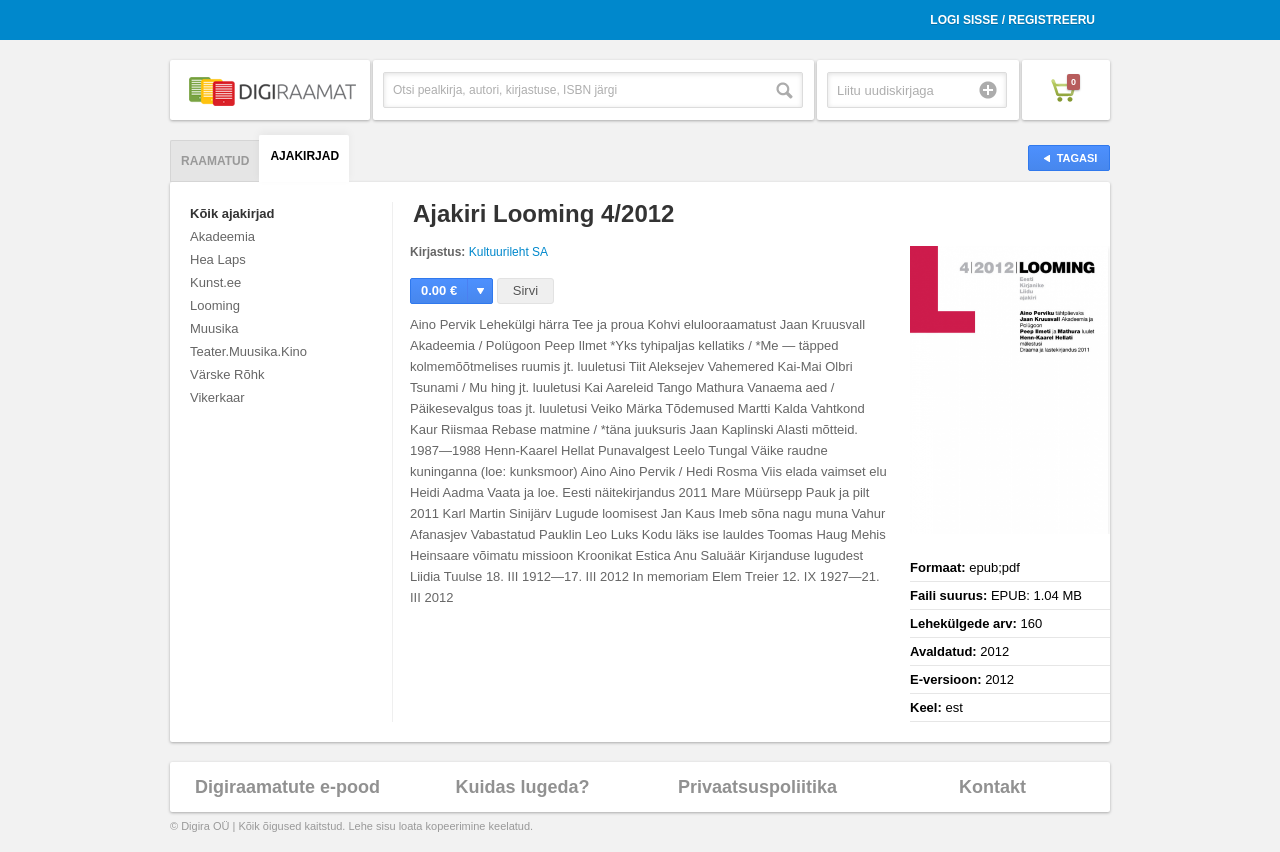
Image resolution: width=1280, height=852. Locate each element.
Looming (215, 305)
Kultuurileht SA (508, 252)
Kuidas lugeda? (522, 787)
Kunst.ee (215, 282)
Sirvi (525, 290)
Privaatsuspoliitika (757, 787)
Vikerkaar (217, 397)
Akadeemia (222, 236)
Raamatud (215, 161)
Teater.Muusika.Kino (248, 351)
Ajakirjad (304, 156)
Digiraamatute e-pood (287, 787)
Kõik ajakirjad (232, 213)
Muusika (214, 328)
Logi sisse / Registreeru (1012, 20)
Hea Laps (218, 259)
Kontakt (992, 787)
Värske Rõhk (227, 374)
